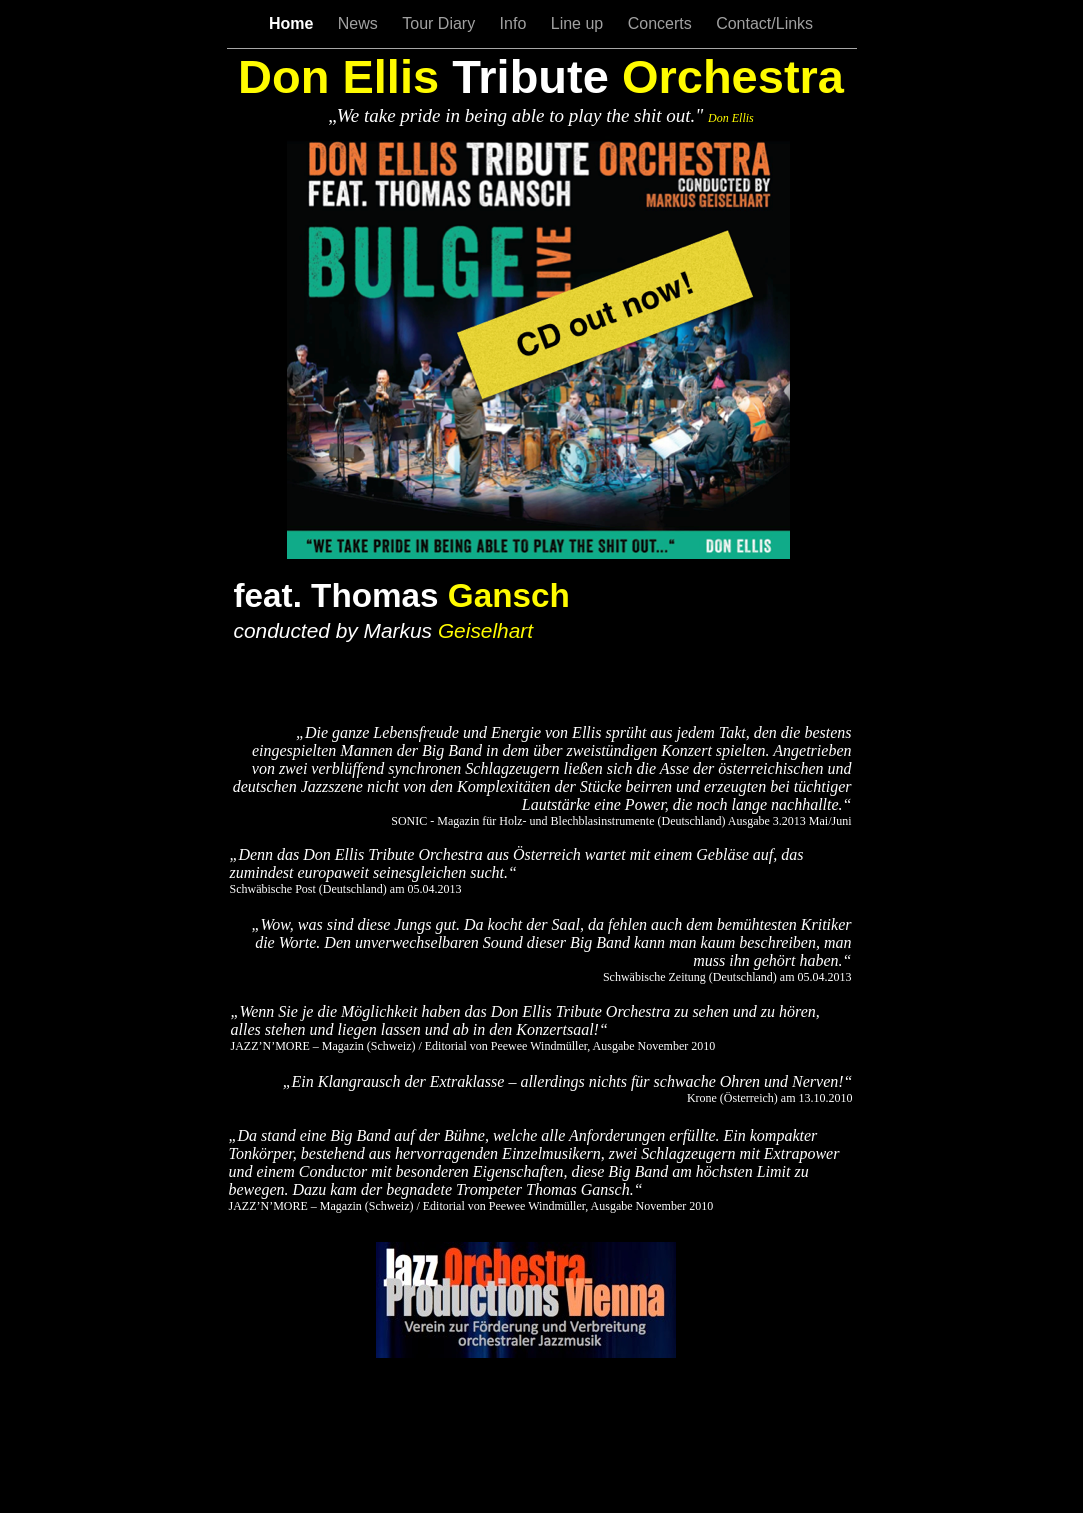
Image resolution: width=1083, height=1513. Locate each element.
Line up (579, 23)
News (360, 23)
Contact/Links (764, 23)
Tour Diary (440, 23)
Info (515, 23)
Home (293, 23)
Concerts (662, 23)
